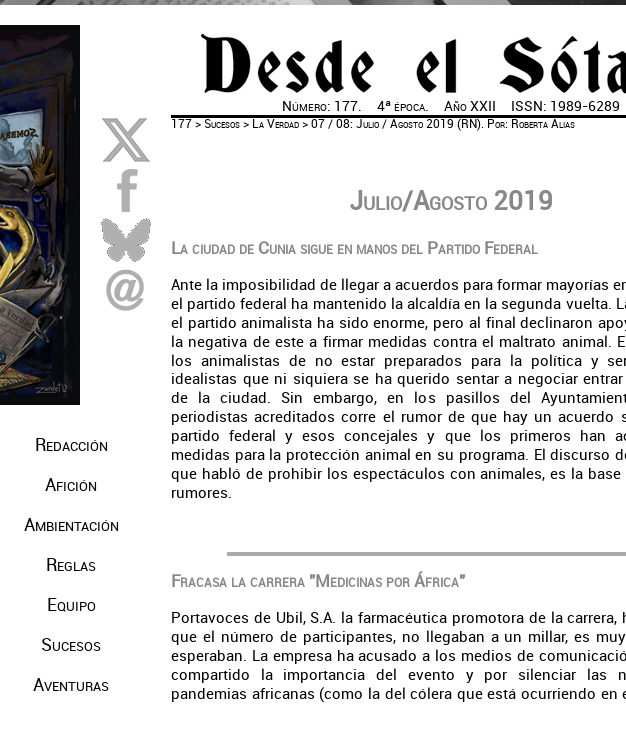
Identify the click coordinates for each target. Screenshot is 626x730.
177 (181, 124)
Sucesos (222, 124)
